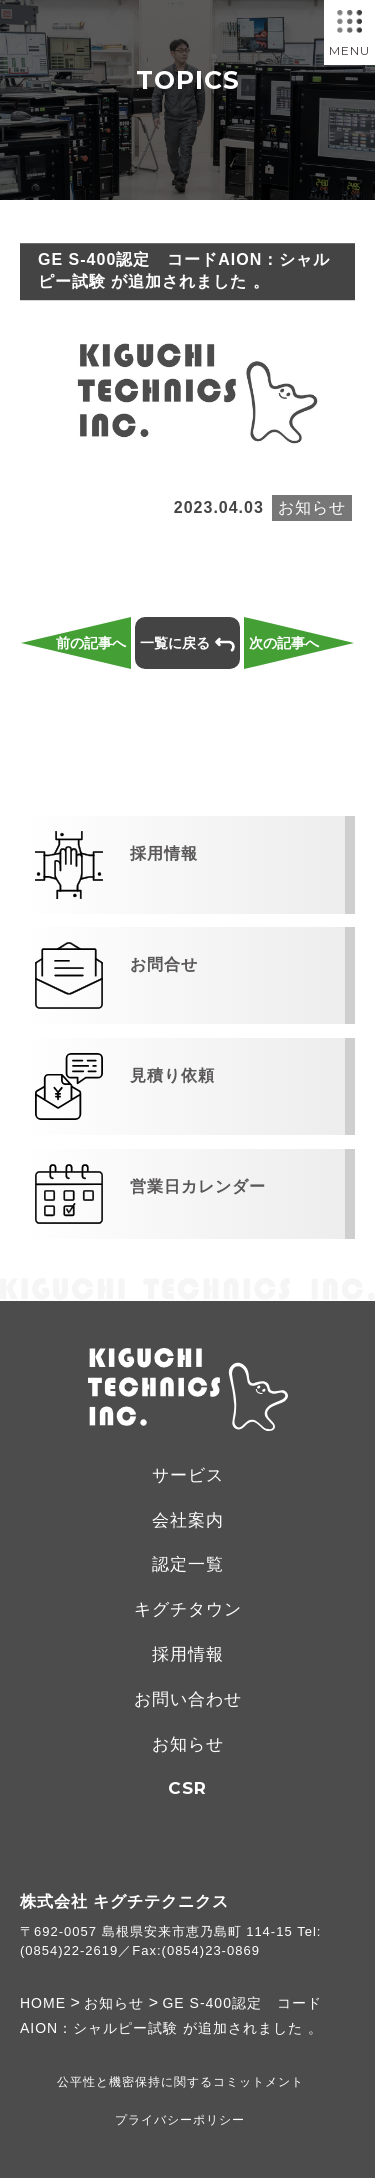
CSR (187, 1788)
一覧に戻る (187, 643)
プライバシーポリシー (180, 2120)
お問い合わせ (188, 1699)
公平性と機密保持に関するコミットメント (180, 2082)
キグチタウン (188, 1609)
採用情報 (188, 1654)
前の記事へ (91, 643)
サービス (188, 1475)
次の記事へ (284, 643)
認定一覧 (188, 1564)
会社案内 (188, 1520)
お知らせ (188, 1744)
